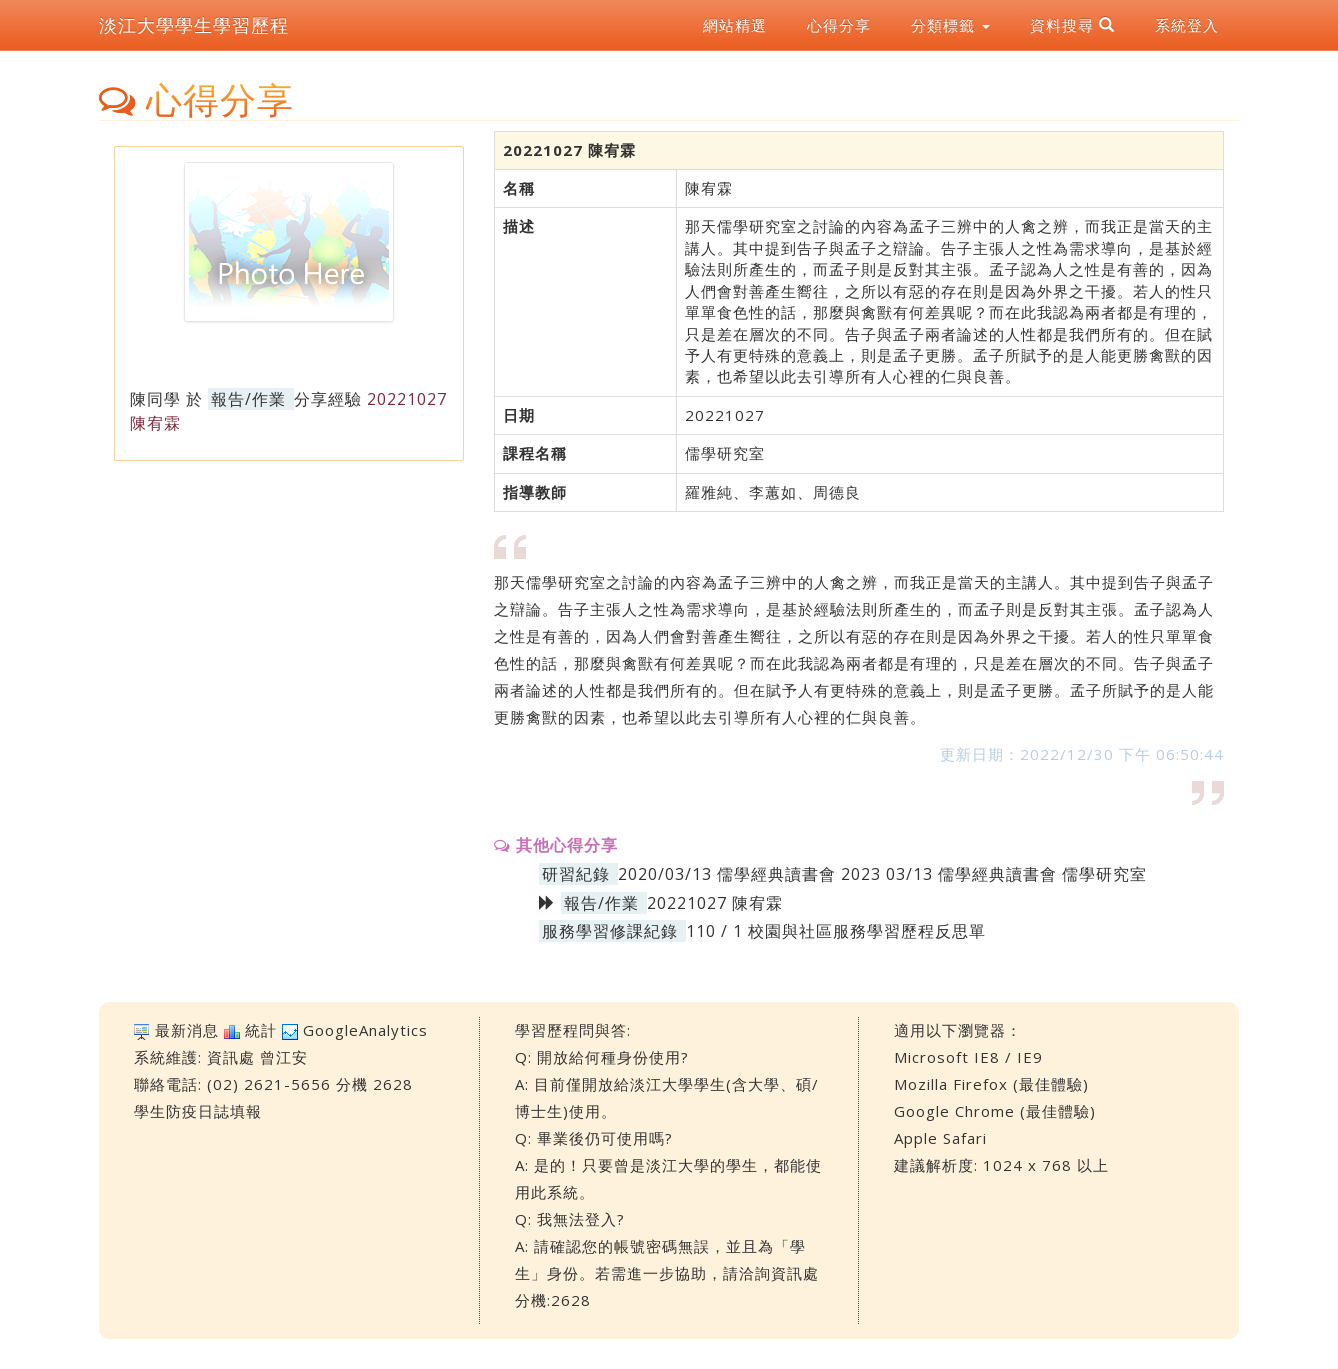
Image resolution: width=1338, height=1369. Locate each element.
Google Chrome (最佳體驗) (995, 1111)
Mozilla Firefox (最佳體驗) (991, 1084)
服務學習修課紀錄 (610, 931)
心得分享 (839, 25)
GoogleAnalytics (365, 1030)
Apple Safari (940, 1138)
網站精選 (735, 25)
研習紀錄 (576, 874)
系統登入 (1187, 25)
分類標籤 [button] (950, 25)
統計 (261, 1030)
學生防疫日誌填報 (198, 1111)
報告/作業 (248, 399)
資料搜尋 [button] (1072, 25)
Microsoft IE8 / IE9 (968, 1057)
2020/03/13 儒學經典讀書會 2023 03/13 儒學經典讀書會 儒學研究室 (882, 874)
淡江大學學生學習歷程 (194, 25)
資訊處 (231, 1057)
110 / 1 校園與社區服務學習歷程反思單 (836, 931)
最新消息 (187, 1030)
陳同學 (155, 399)
